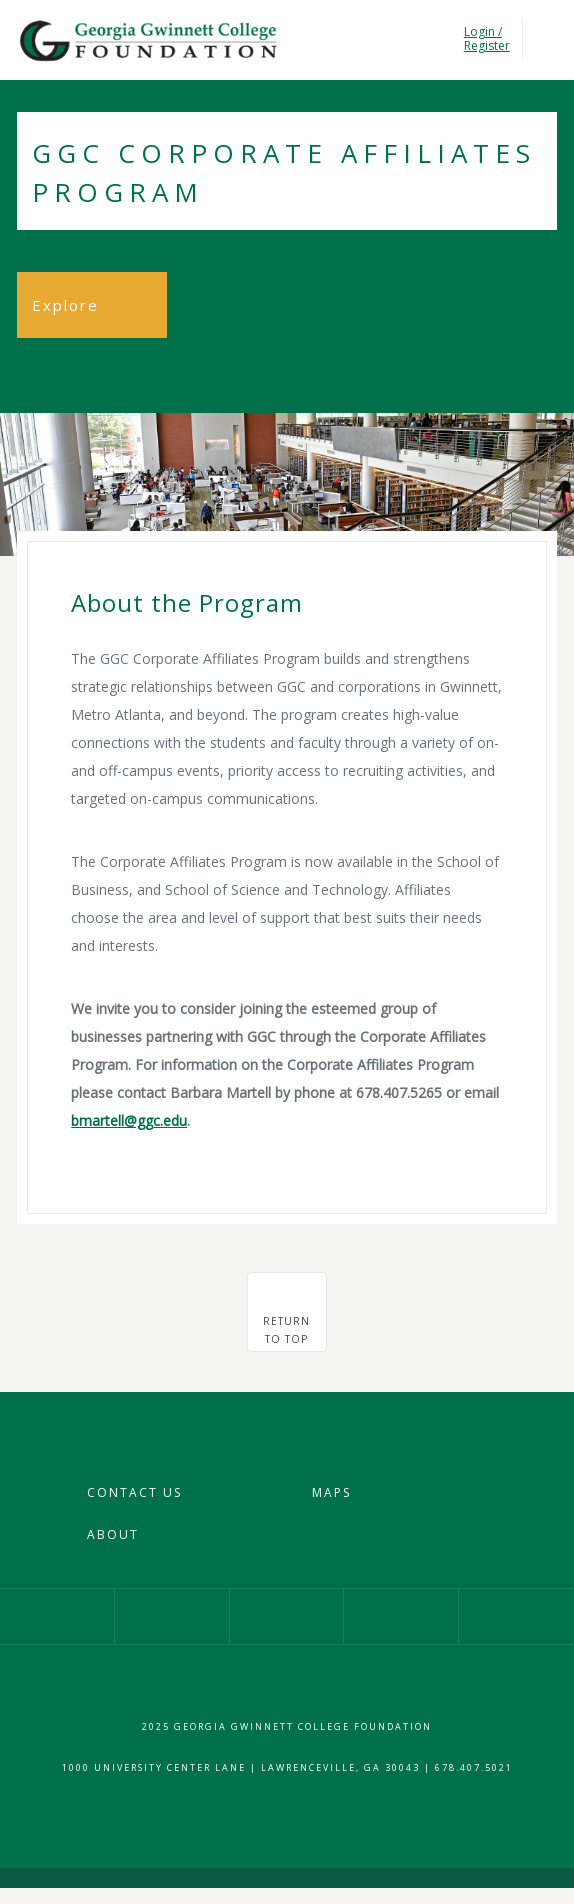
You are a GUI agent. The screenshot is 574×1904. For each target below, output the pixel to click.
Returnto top (286, 1330)
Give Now (516, 1616)
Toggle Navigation (544, 38)
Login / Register (485, 39)
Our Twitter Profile (287, 1616)
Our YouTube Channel (401, 1616)
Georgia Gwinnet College (147, 40)
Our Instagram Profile (172, 1616)
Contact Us (134, 1492)
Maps (331, 1492)
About (113, 1534)
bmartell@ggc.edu (129, 1120)
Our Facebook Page (57, 1616)
